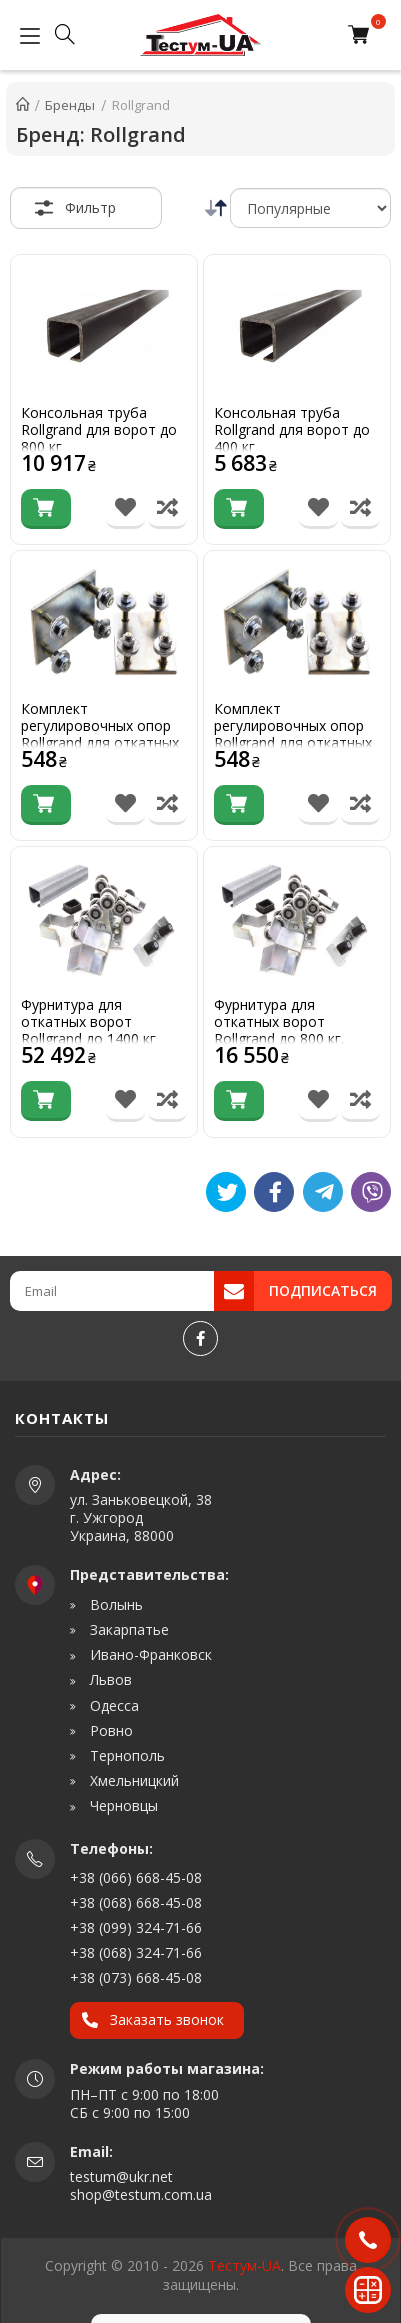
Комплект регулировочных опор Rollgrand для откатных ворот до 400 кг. (293, 734)
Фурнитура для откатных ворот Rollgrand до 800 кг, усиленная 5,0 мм (279, 1030)
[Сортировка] (310, 208)
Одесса (112, 1706)
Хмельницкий (132, 1781)
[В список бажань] (125, 509)
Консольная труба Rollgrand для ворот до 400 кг (292, 430)
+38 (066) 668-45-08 (136, 1877)
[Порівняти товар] (167, 509)
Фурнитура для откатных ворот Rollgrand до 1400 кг (88, 1022)
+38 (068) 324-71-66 (136, 1952)
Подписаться (323, 1290)
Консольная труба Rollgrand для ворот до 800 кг (99, 430)
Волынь (114, 1605)
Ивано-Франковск (149, 1655)
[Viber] (371, 1192)
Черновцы (122, 1806)
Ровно (109, 1731)
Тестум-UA (244, 2265)
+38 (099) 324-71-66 (136, 1927)
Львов (109, 1680)
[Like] (274, 1192)
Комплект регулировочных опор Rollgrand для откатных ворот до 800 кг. (100, 734)
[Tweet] (226, 1192)
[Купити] (46, 509)
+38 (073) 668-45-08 (136, 1977)
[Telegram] (323, 1192)
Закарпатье (127, 1630)
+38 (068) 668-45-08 (136, 1902)
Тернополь (125, 1756)
